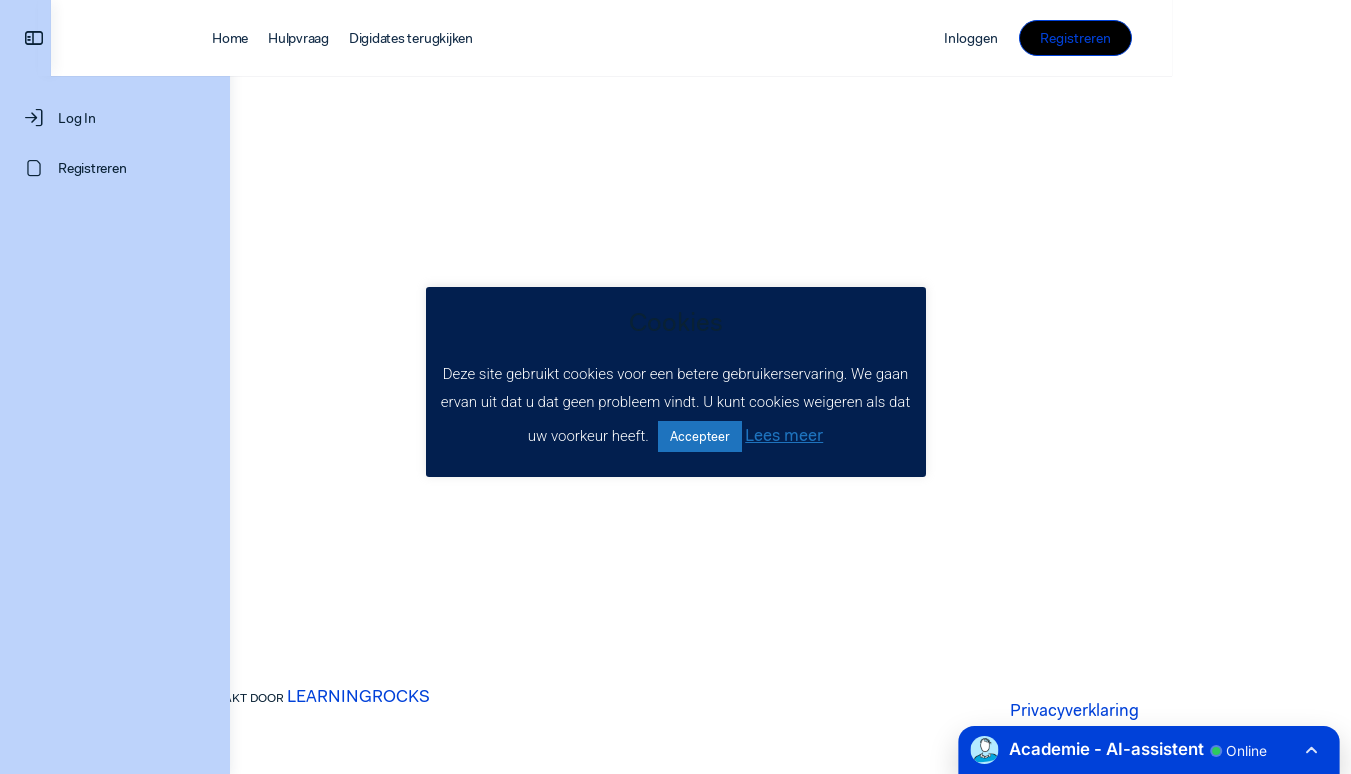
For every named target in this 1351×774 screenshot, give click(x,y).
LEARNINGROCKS (457, 696)
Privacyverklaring (1157, 710)
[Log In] (115, 118)
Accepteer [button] (700, 436)
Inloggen (1150, 38)
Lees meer (784, 435)
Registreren (1254, 38)
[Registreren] (115, 168)
